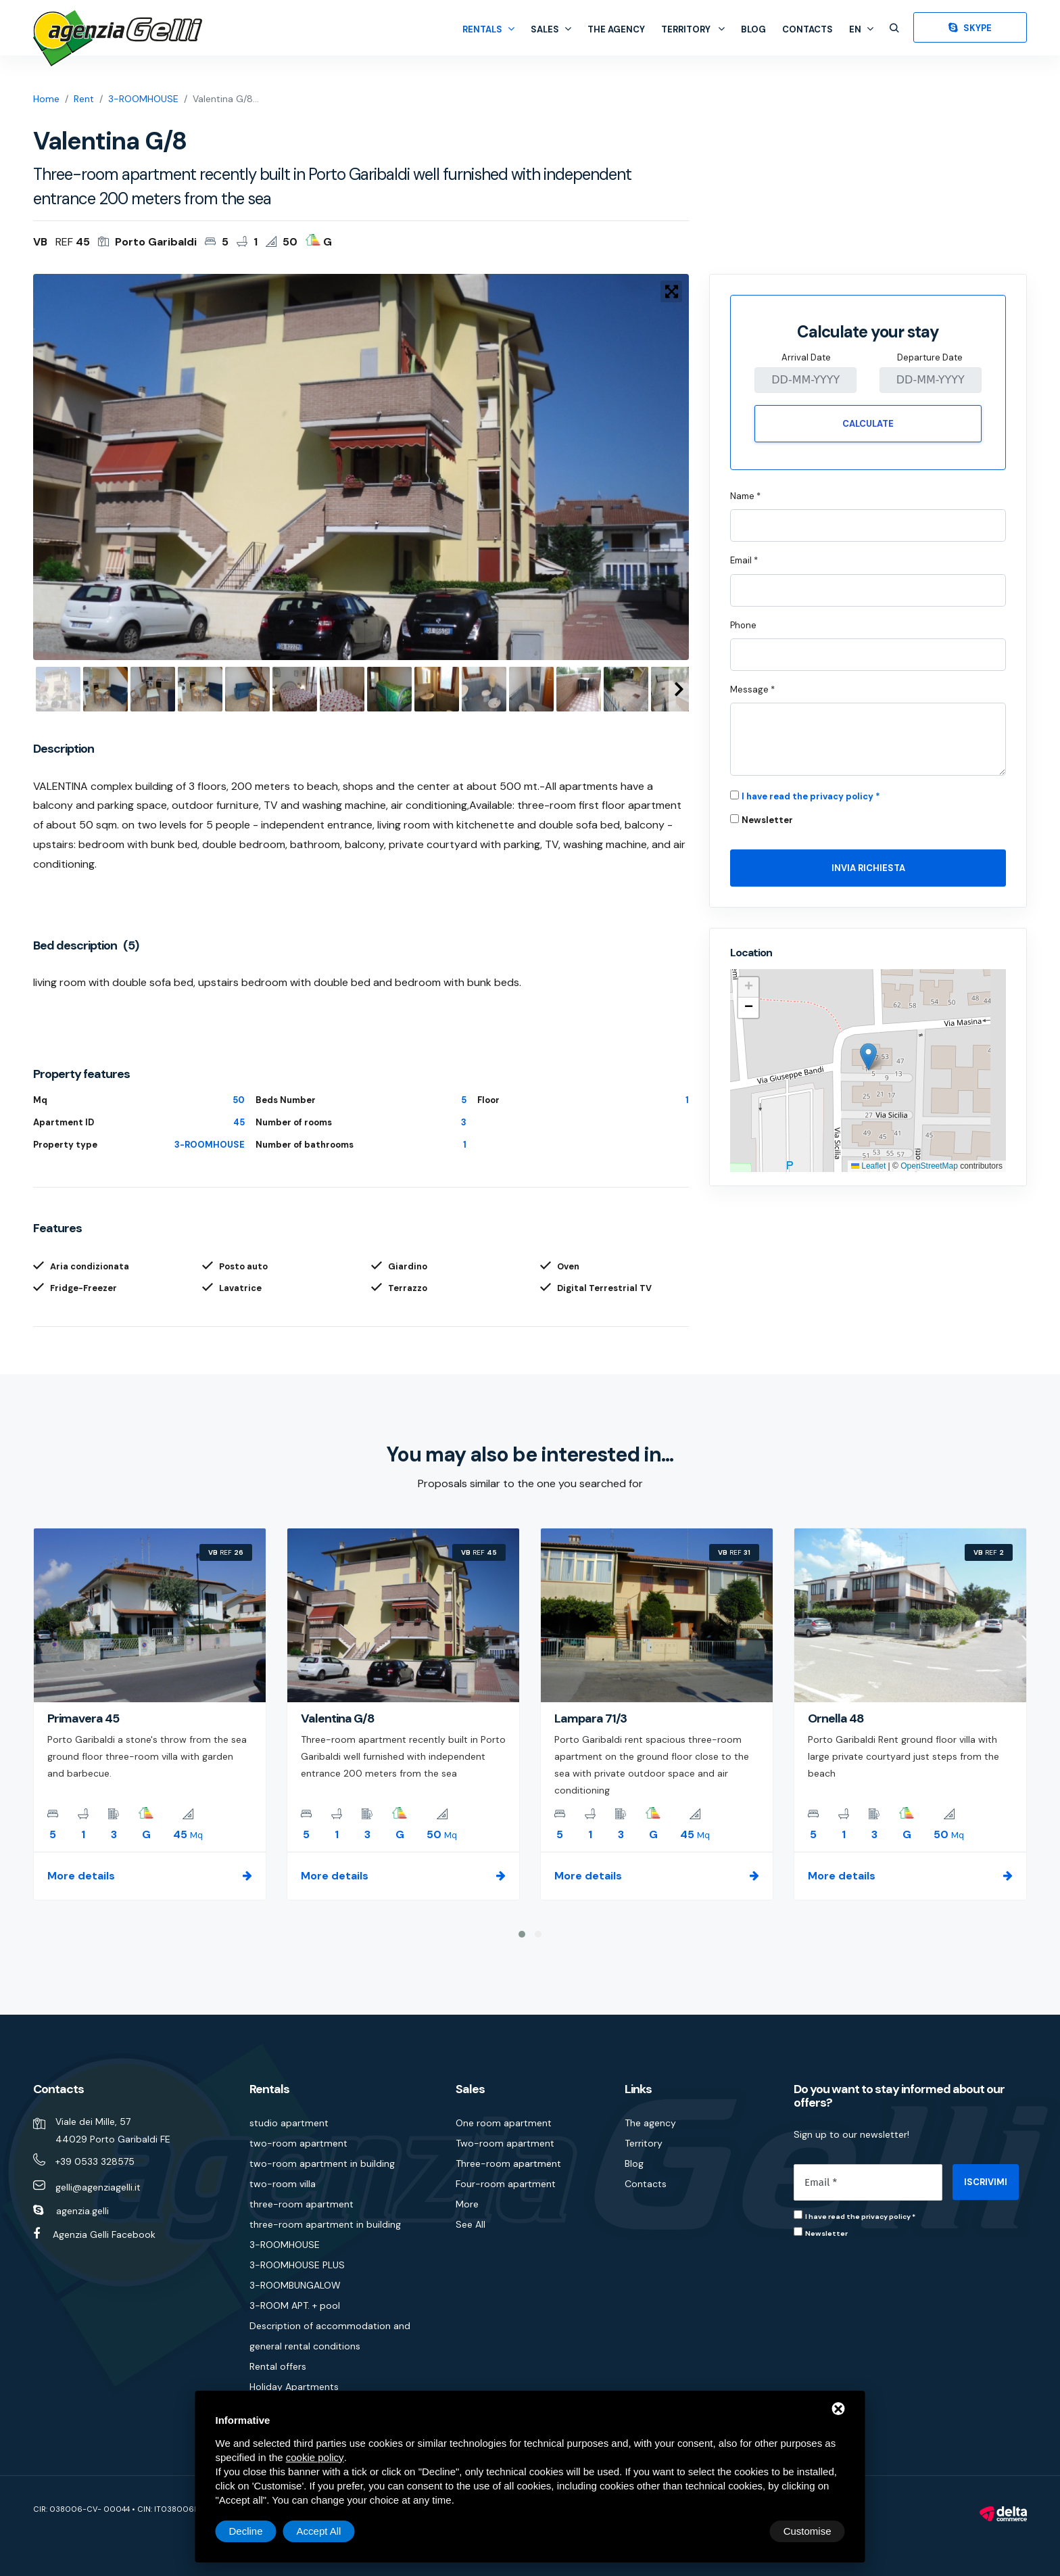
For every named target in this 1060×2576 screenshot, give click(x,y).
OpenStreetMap (929, 1166)
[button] (868, 1057)
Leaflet (868, 1166)
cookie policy (315, 2457)
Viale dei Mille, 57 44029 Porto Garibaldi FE (112, 2130)
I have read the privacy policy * (811, 796)
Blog (753, 29)
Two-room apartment (505, 2143)
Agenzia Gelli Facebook (104, 2234)
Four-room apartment (506, 2184)
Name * (745, 496)
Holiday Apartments (294, 2387)
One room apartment (504, 2123)
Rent (84, 99)
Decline (736, 2531)
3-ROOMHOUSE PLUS (297, 2265)
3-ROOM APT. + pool (294, 2305)
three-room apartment (301, 2204)
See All (470, 2224)
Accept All (809, 2531)
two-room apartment (298, 2143)
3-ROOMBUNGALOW (295, 2285)
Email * (744, 560)
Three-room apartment (508, 2163)
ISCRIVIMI (985, 2182)
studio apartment (289, 2123)
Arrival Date (806, 357)
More (467, 2204)
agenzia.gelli (82, 2211)
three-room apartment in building (325, 2224)
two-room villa (282, 2184)
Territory (693, 29)
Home (46, 99)
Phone (743, 625)
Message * (752, 689)
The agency (616, 29)
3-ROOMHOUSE (143, 99)
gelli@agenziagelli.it (98, 2187)
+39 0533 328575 (95, 2161)
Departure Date (930, 357)
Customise (253, 2531)
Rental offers (277, 2366)
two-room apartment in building (322, 2163)
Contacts (807, 29)
